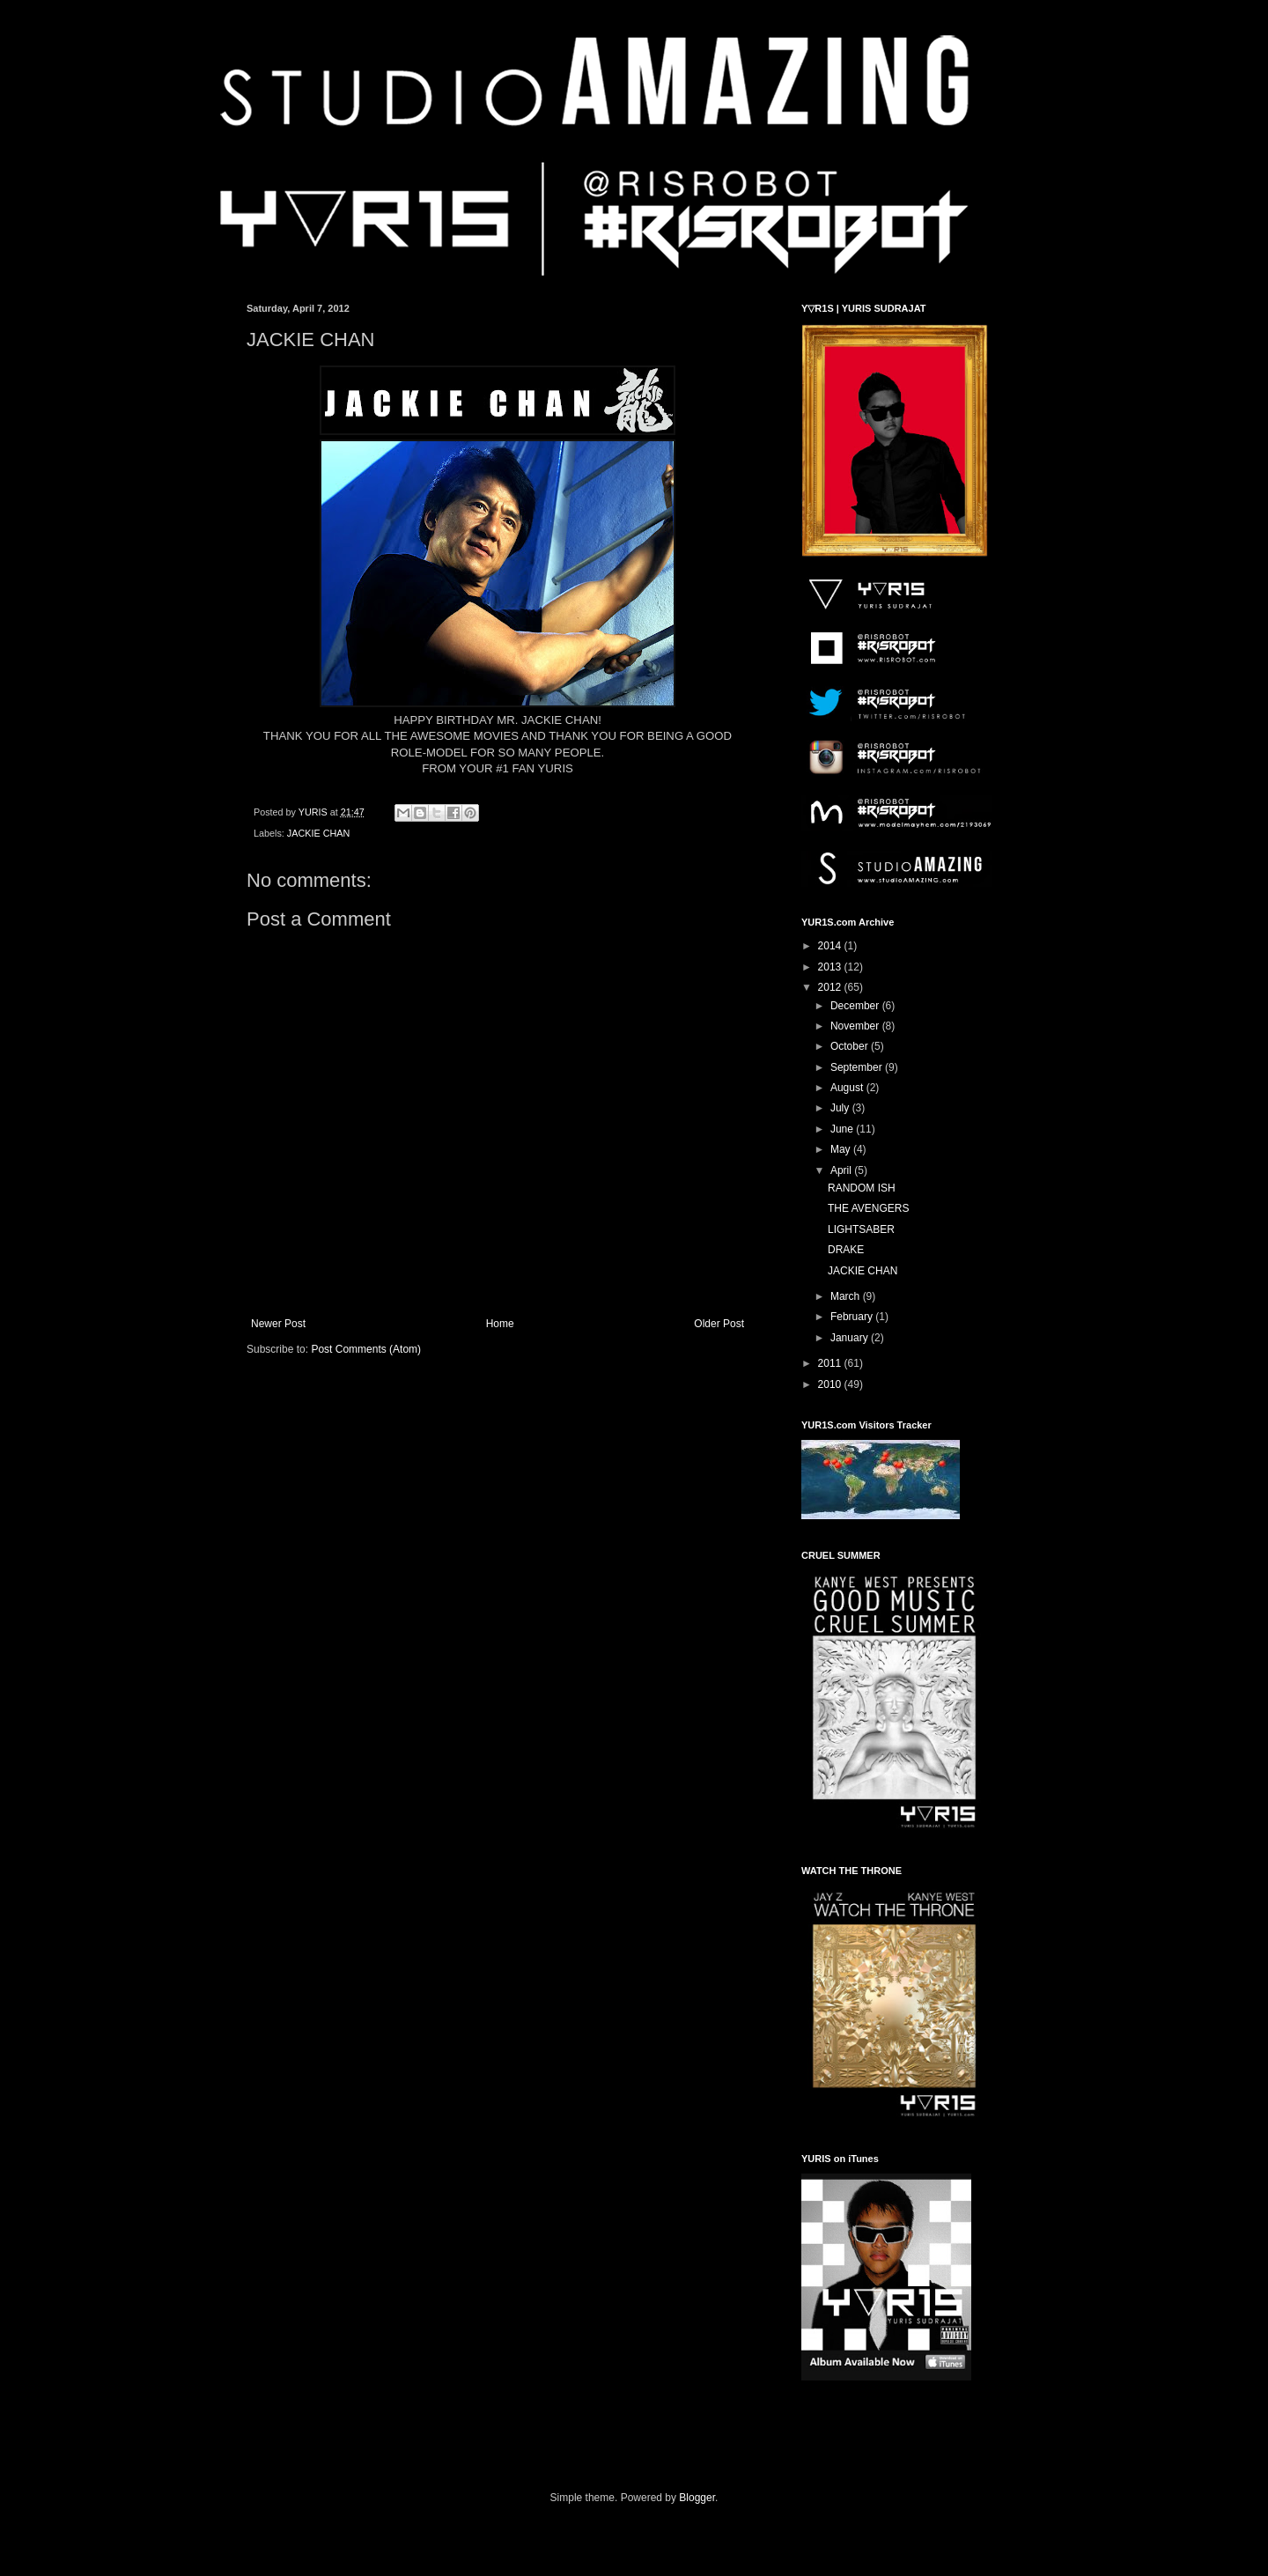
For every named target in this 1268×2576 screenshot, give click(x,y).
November (856, 1026)
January (850, 1338)
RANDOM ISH (862, 1188)
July (841, 1108)
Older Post (719, 1324)
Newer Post (278, 1324)
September (857, 1067)
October (850, 1046)
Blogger (697, 2497)
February (852, 1316)
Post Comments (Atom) (366, 1349)
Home (500, 1324)
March (846, 1296)
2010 (831, 1384)
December (856, 1006)
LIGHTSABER (861, 1229)
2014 (831, 946)
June (843, 1129)
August (848, 1087)
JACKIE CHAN (318, 833)
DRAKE (846, 1250)
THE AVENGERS (868, 1208)
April (842, 1170)
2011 (831, 1363)
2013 (831, 967)
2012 (831, 987)
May (841, 1149)
